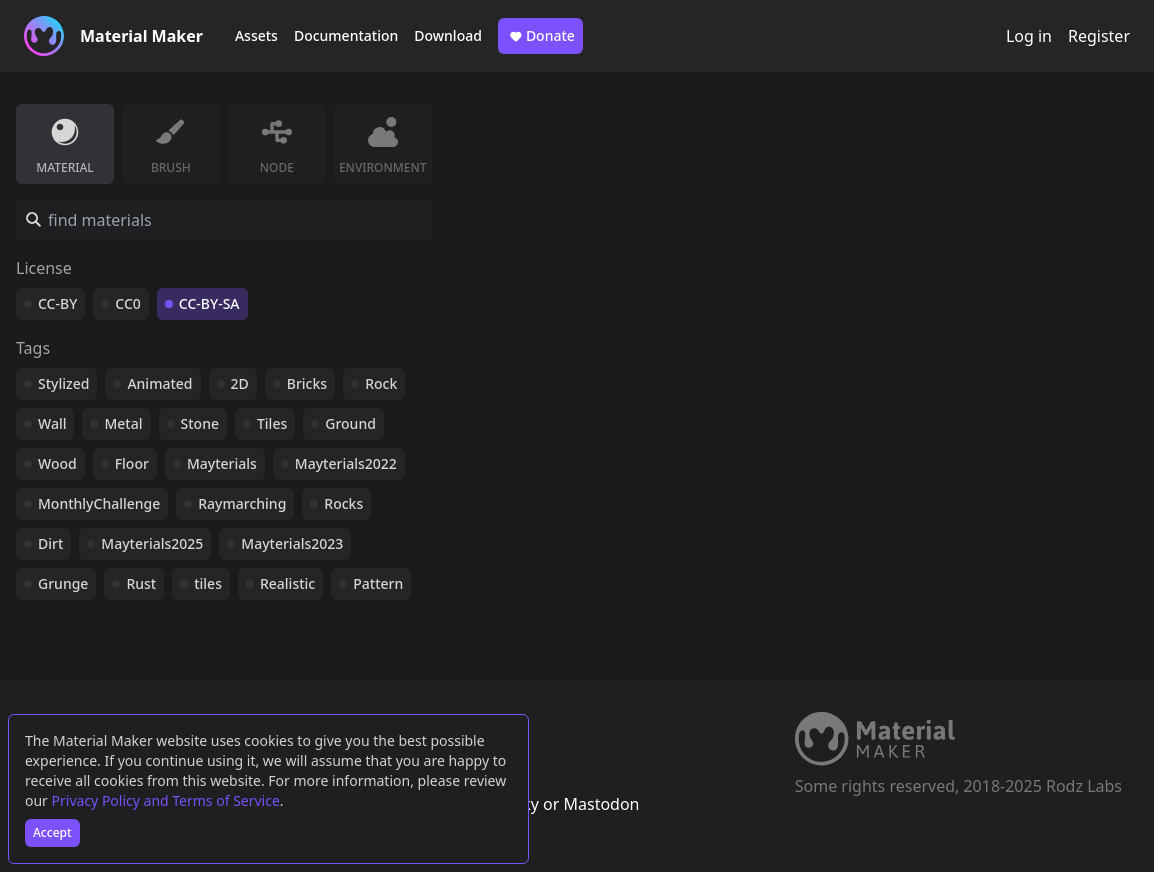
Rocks (343, 503)
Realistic (287, 583)
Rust (141, 583)
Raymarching (242, 503)
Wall (52, 423)
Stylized (63, 383)
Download (448, 35)
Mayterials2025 (152, 543)
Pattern (378, 583)
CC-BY (57, 303)
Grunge (63, 583)
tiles (208, 583)
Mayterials (222, 463)
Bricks (307, 383)
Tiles (272, 423)
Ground (350, 423)
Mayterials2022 (346, 463)
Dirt (50, 543)
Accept (52, 832)
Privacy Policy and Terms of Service (166, 800)
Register (1099, 36)
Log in (1029, 36)
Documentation (346, 35)
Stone (200, 423)
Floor (132, 463)
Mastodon (601, 804)
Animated (159, 383)
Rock (381, 383)
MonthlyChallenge (99, 503)
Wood (57, 463)
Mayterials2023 (292, 543)
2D (240, 383)
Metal (123, 423)
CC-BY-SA (209, 303)
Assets (256, 35)
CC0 (128, 303)
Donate (540, 36)
